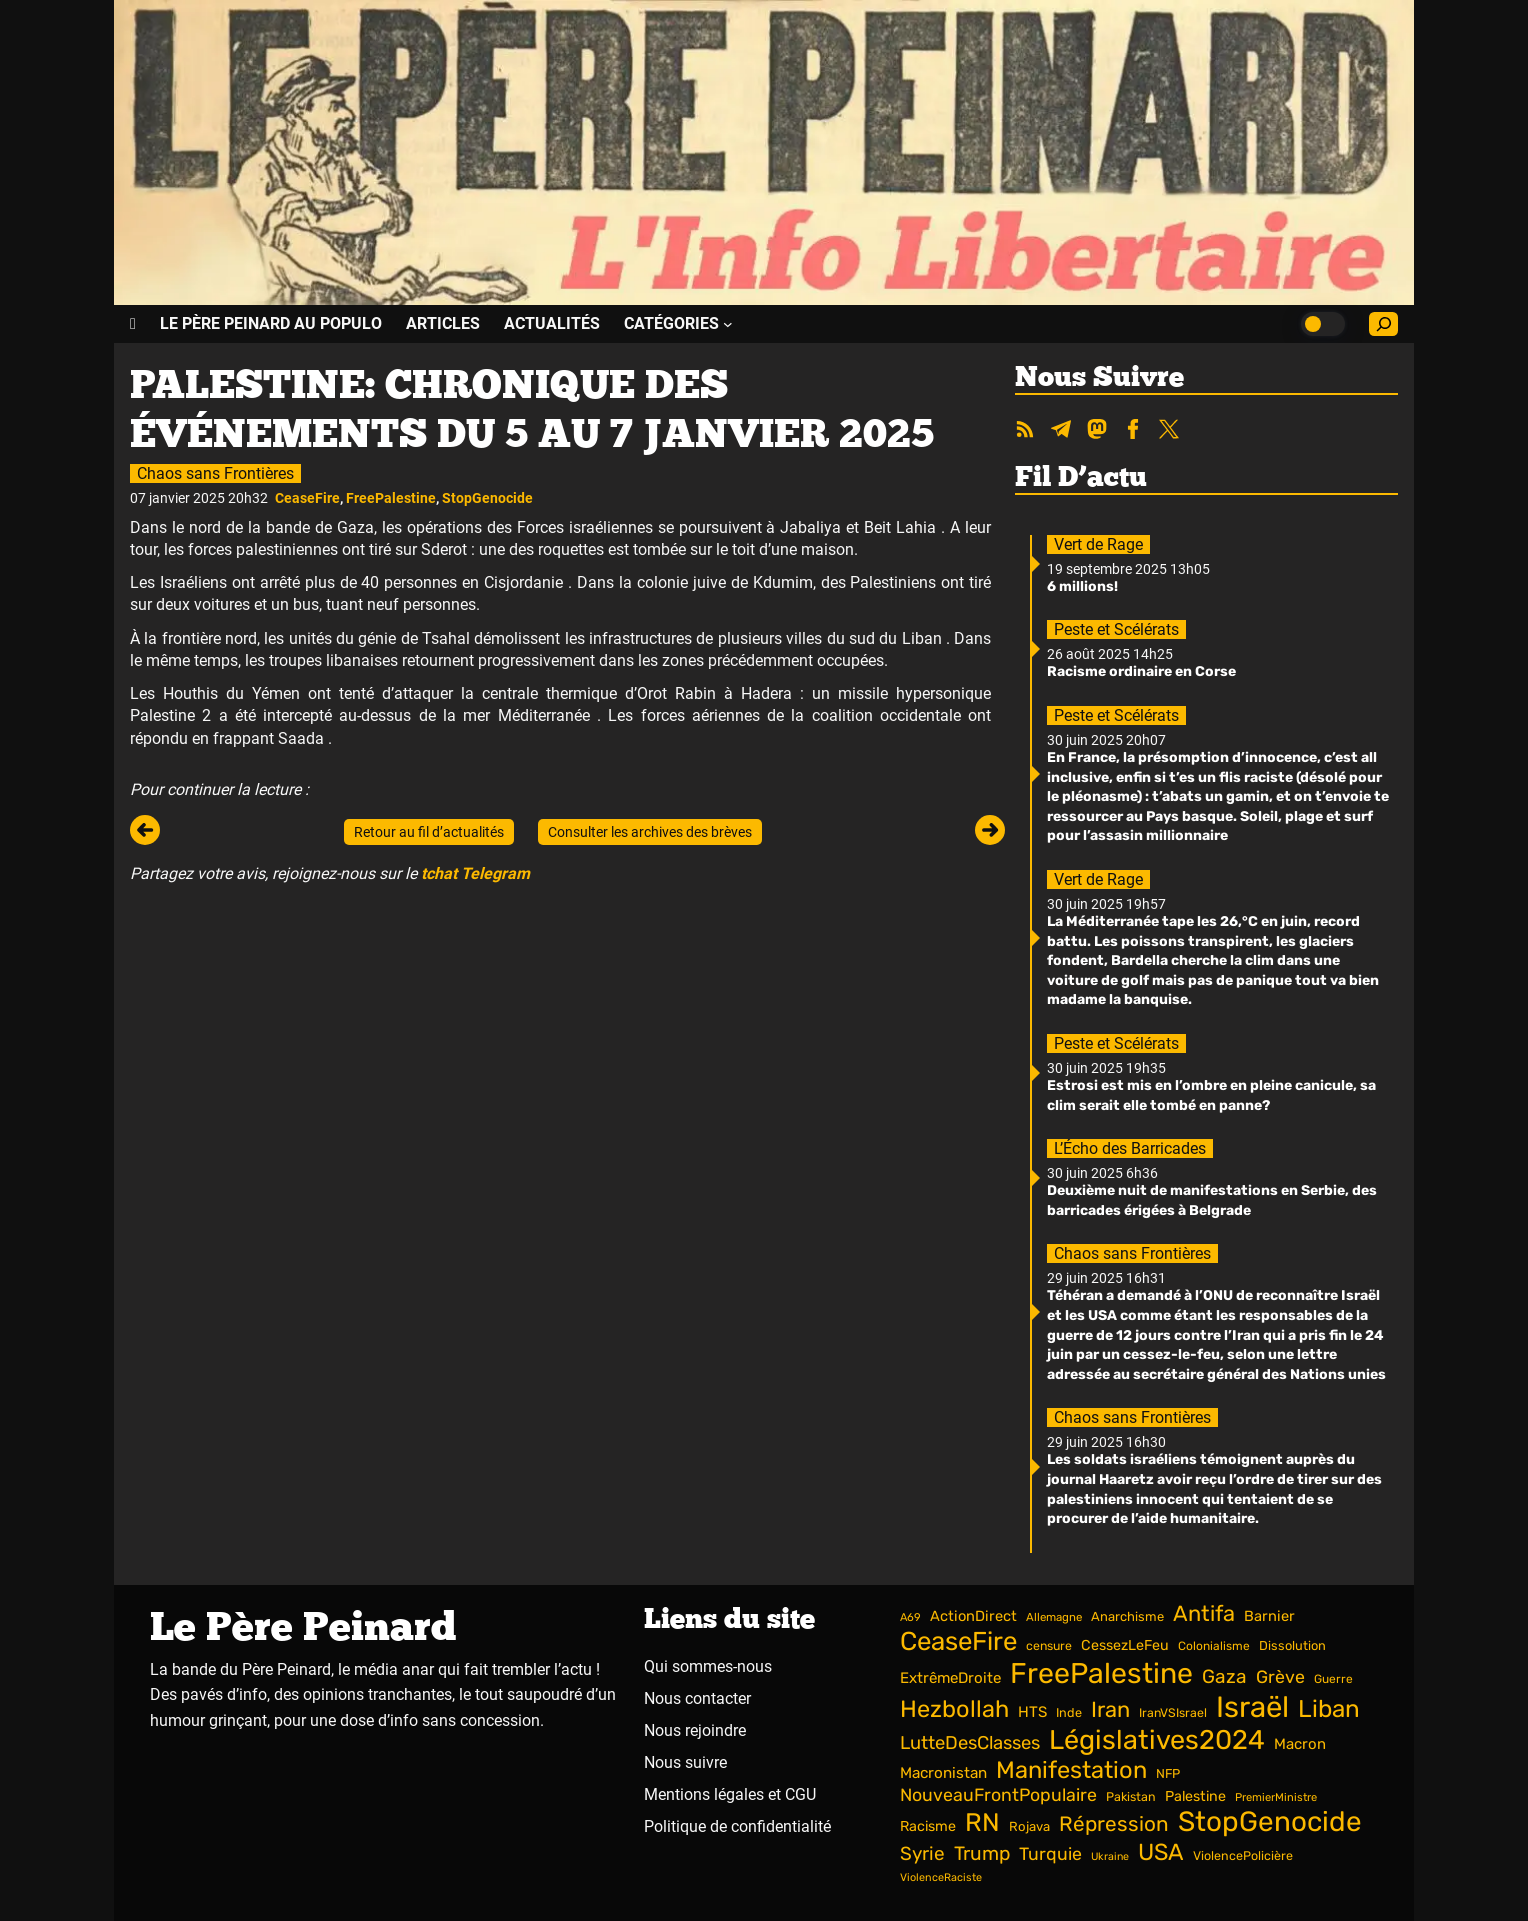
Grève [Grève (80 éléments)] (1280, 1676)
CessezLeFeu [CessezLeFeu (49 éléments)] (1125, 1645)
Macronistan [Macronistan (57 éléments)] (943, 1773)
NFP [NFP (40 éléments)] (1168, 1773)
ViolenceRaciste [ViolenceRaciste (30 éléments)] (941, 1877)
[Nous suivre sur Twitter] (1169, 431)
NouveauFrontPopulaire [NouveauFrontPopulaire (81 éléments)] (998, 1794)
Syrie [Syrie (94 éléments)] (922, 1853)
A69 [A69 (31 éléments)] (910, 1617)
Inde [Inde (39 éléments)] (1069, 1712)
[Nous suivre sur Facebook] (1133, 431)
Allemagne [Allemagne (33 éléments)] (1054, 1617)
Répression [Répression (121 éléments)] (1114, 1824)
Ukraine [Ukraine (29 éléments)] (1110, 1856)
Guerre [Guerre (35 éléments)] (1333, 1679)
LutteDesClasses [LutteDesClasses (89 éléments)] (970, 1743)
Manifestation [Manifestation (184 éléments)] (1071, 1770)
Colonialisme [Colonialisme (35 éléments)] (1214, 1646)
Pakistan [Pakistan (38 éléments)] (1131, 1796)
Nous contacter (697, 1698)
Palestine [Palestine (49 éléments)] (1195, 1796)
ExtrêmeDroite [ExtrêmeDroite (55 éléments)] (950, 1678)
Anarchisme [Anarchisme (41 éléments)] (1127, 1616)
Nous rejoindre (695, 1730)
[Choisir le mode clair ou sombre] (1323, 324)
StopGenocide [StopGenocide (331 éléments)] (1270, 1821)
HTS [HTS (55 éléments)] (1032, 1712)
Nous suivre (685, 1762)
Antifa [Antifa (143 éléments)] (1204, 1613)
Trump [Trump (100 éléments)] (982, 1853)
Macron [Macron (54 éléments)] (1300, 1744)
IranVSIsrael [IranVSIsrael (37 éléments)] (1173, 1712)
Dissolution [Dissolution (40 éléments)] (1292, 1645)
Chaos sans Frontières (215, 473)
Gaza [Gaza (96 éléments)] (1224, 1676)
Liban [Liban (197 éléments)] (1329, 1708)
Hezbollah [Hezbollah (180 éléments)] (954, 1709)
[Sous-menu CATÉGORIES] (678, 323)
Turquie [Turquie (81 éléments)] (1050, 1853)
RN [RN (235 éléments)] (982, 1822)
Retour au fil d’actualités (429, 832)
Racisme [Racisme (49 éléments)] (928, 1826)
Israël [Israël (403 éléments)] (1252, 1707)
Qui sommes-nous (708, 1666)
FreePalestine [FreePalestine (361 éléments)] (1101, 1673)
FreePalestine (391, 498)
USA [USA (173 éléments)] (1161, 1852)
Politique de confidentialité (737, 1826)
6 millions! (1082, 586)
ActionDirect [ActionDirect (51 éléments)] (973, 1616)
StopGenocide (487, 498)
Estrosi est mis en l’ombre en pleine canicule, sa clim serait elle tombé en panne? (1211, 1095)
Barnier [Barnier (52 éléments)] (1269, 1616)
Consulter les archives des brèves (650, 832)
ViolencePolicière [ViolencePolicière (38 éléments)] (1243, 1855)
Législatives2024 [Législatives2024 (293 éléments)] (1157, 1740)
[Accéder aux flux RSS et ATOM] (1025, 431)
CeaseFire (307, 498)
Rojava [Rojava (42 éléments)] (1029, 1826)
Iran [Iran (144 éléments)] (1110, 1709)
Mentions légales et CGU (730, 1794)
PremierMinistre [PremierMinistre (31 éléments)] (1276, 1797)
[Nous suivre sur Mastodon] (1097, 431)
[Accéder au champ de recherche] (1383, 324)
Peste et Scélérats (1116, 629)
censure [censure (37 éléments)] (1049, 1645)
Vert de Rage (1098, 544)
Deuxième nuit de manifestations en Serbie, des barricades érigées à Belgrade (1212, 1200)
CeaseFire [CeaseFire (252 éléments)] (958, 1641)
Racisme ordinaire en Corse (1141, 671)
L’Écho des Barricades (1130, 1148)
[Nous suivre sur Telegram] (1061, 431)
